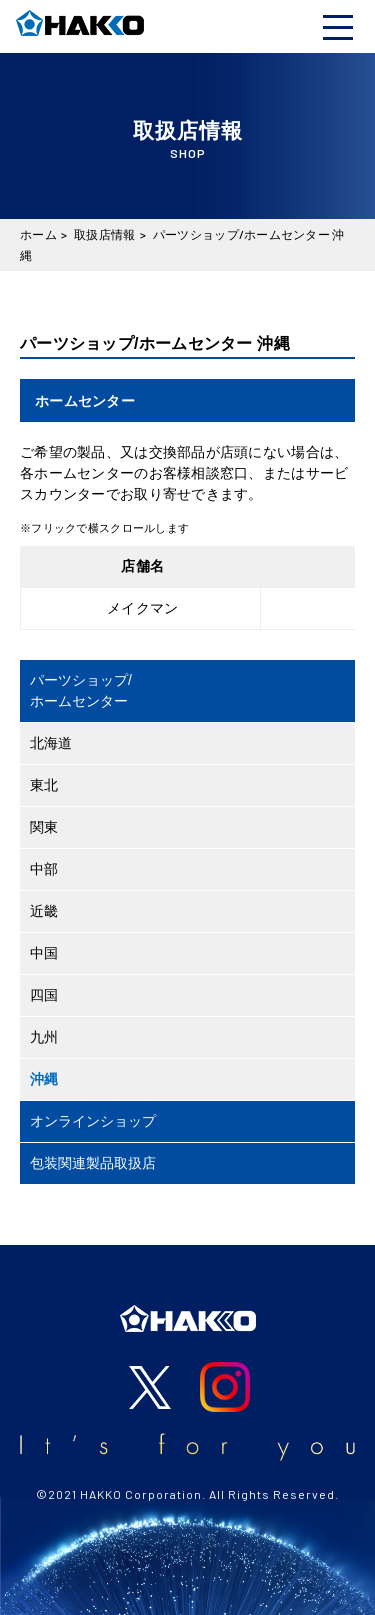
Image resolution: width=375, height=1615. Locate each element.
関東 (44, 827)
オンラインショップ (93, 1121)
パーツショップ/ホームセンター (81, 690)
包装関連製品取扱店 (93, 1163)
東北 (44, 785)
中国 (44, 953)
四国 (44, 995)
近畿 (44, 911)
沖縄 (44, 1079)
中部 (44, 869)
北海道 (51, 743)
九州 (44, 1037)
